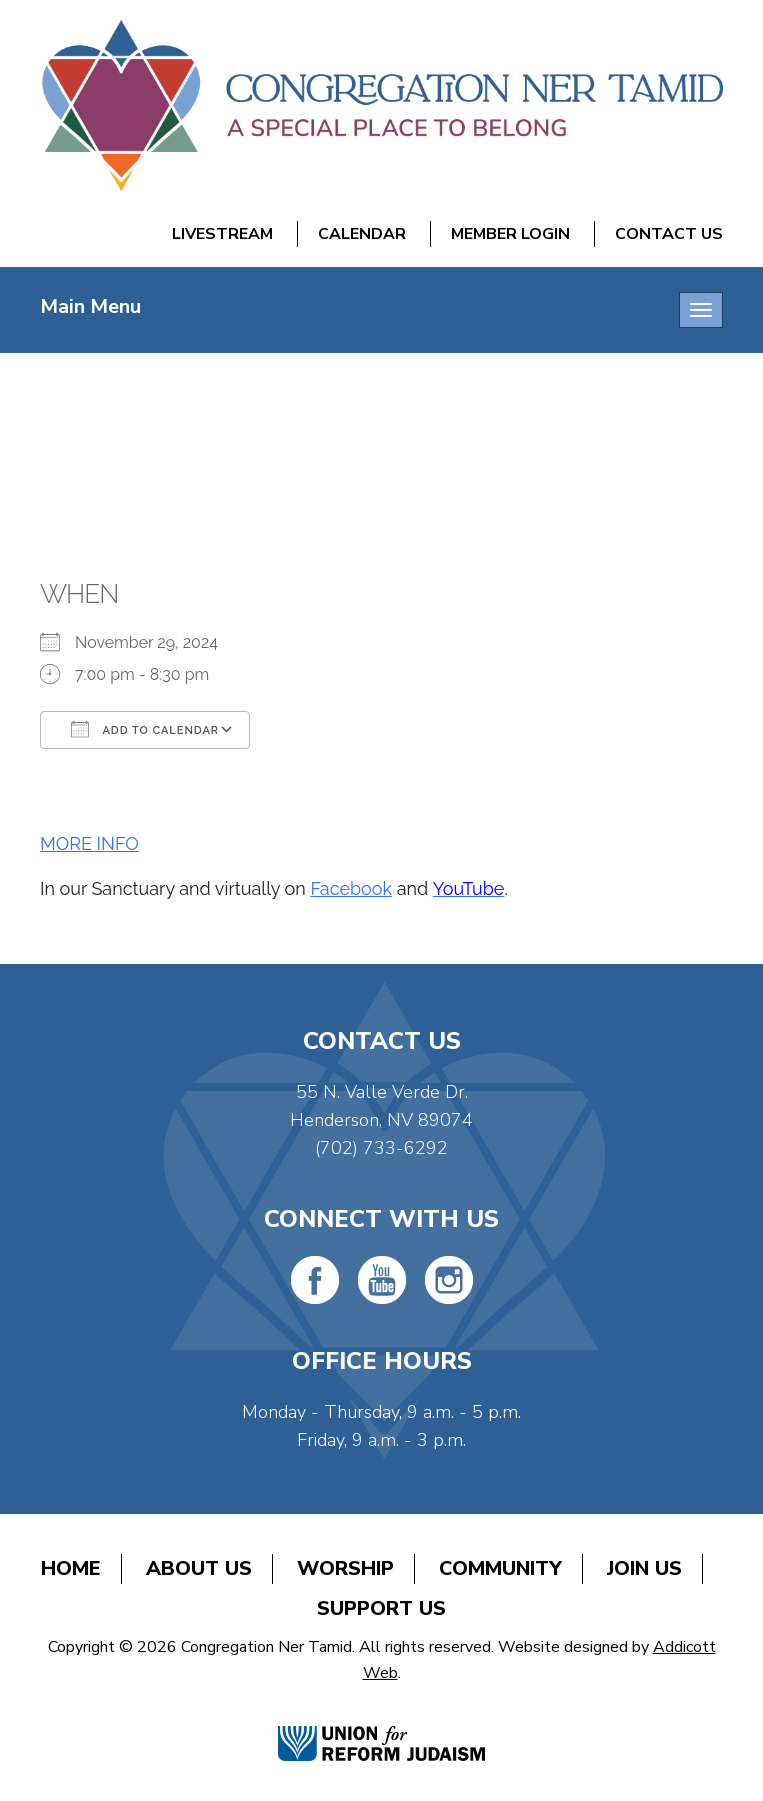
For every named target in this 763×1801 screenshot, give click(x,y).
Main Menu (90, 306)
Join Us (644, 1568)
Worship (345, 1568)
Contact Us (669, 234)
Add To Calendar (145, 729)
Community (500, 1568)
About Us (199, 1568)
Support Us (381, 1608)
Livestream (222, 234)
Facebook (351, 888)
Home (71, 1568)
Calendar (362, 234)
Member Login (510, 234)
